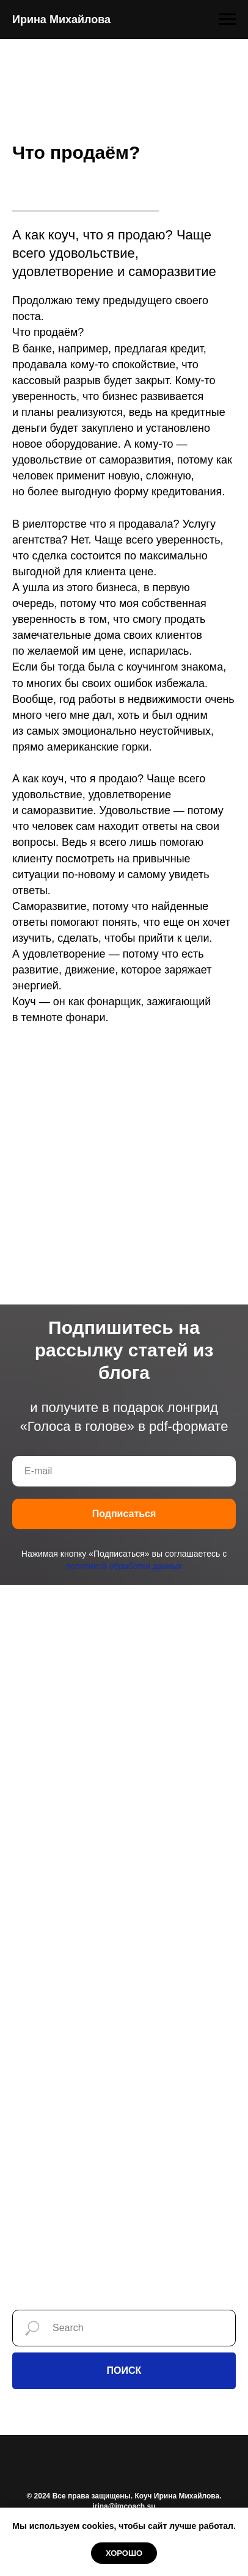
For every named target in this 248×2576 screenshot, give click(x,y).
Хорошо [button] (124, 2553)
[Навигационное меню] (227, 19)
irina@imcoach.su (123, 2506)
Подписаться (124, 1513)
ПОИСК (124, 2370)
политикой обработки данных (124, 1566)
